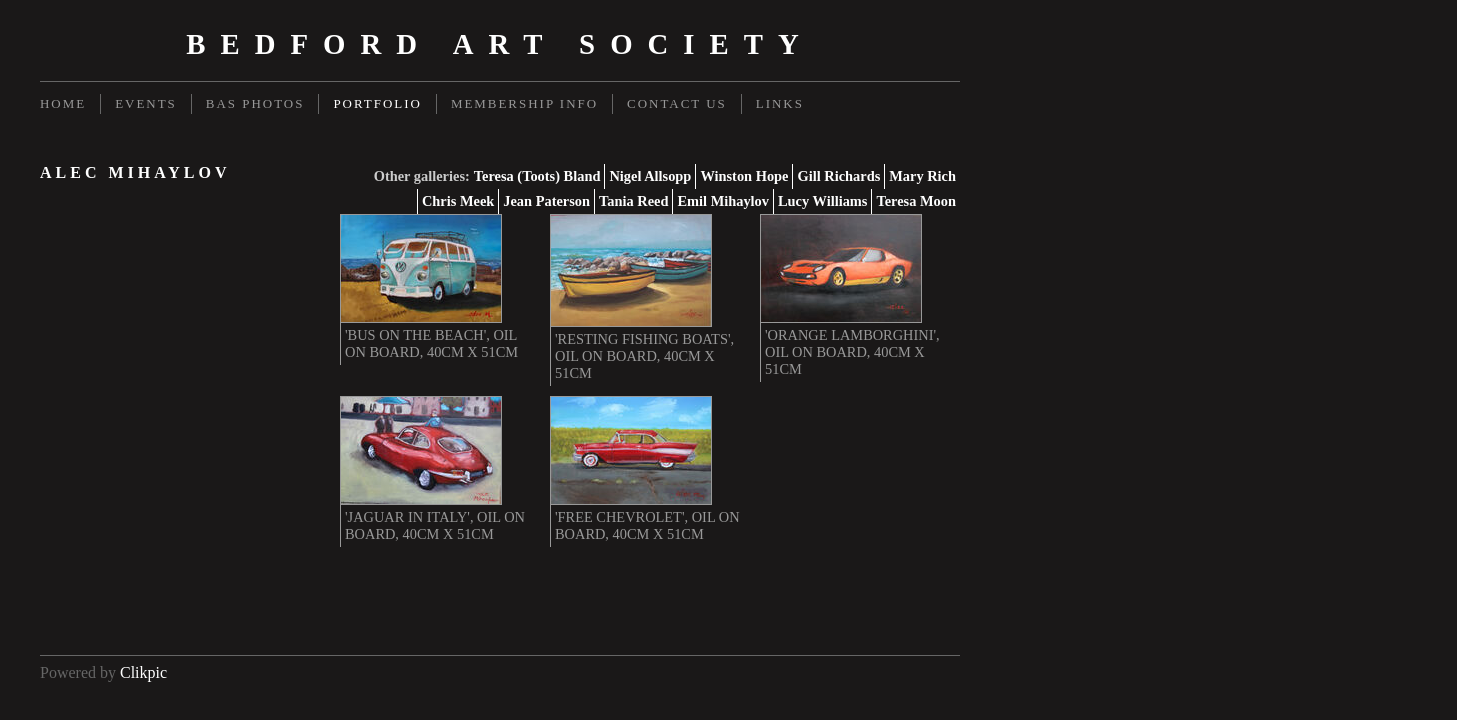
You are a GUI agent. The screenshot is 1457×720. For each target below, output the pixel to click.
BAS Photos (255, 103)
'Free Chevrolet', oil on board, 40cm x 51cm (647, 525)
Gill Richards (838, 176)
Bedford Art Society (500, 44)
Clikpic (143, 672)
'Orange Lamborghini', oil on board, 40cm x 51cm (852, 352)
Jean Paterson (546, 201)
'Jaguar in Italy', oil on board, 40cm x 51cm (435, 525)
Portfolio (377, 103)
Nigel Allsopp (650, 176)
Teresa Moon (916, 201)
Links (780, 103)
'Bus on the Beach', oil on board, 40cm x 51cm (431, 343)
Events (146, 103)
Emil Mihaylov (723, 201)
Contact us (677, 103)
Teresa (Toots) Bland (537, 176)
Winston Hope (744, 176)
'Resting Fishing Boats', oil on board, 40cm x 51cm (644, 356)
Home (63, 103)
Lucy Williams (822, 201)
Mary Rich (922, 176)
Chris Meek (458, 201)
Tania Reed (633, 201)
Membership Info (524, 103)
